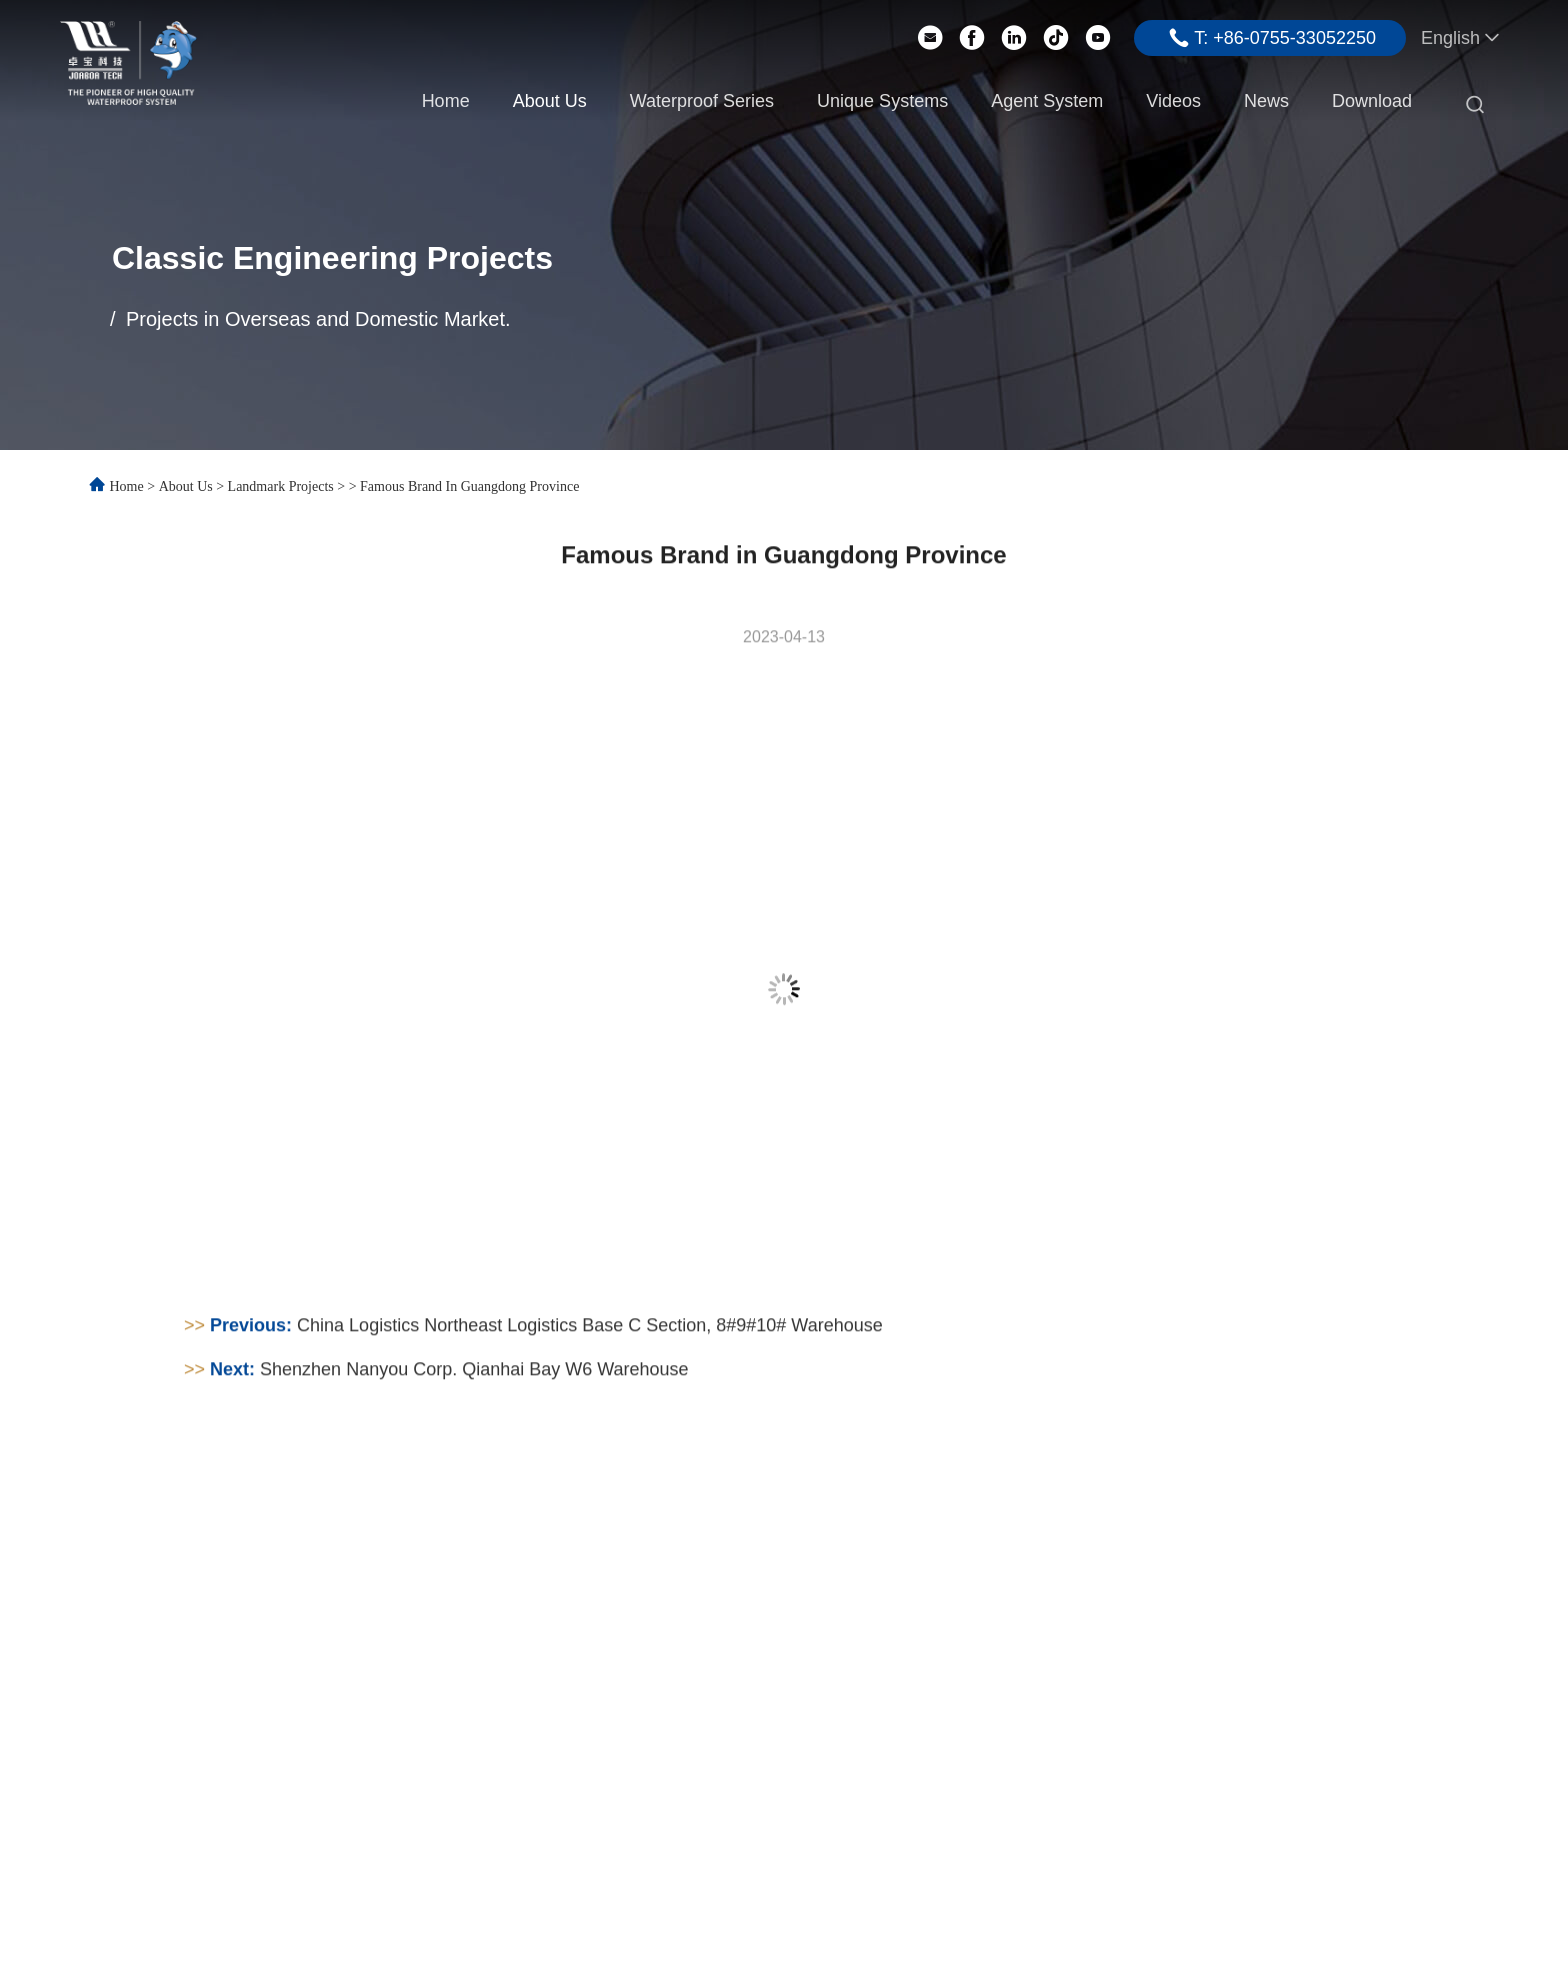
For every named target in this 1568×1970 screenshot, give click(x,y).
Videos (1173, 101)
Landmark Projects (281, 486)
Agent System (1047, 101)
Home (446, 101)
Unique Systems (882, 101)
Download (1372, 101)
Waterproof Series (702, 101)
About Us (550, 101)
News (1266, 101)
